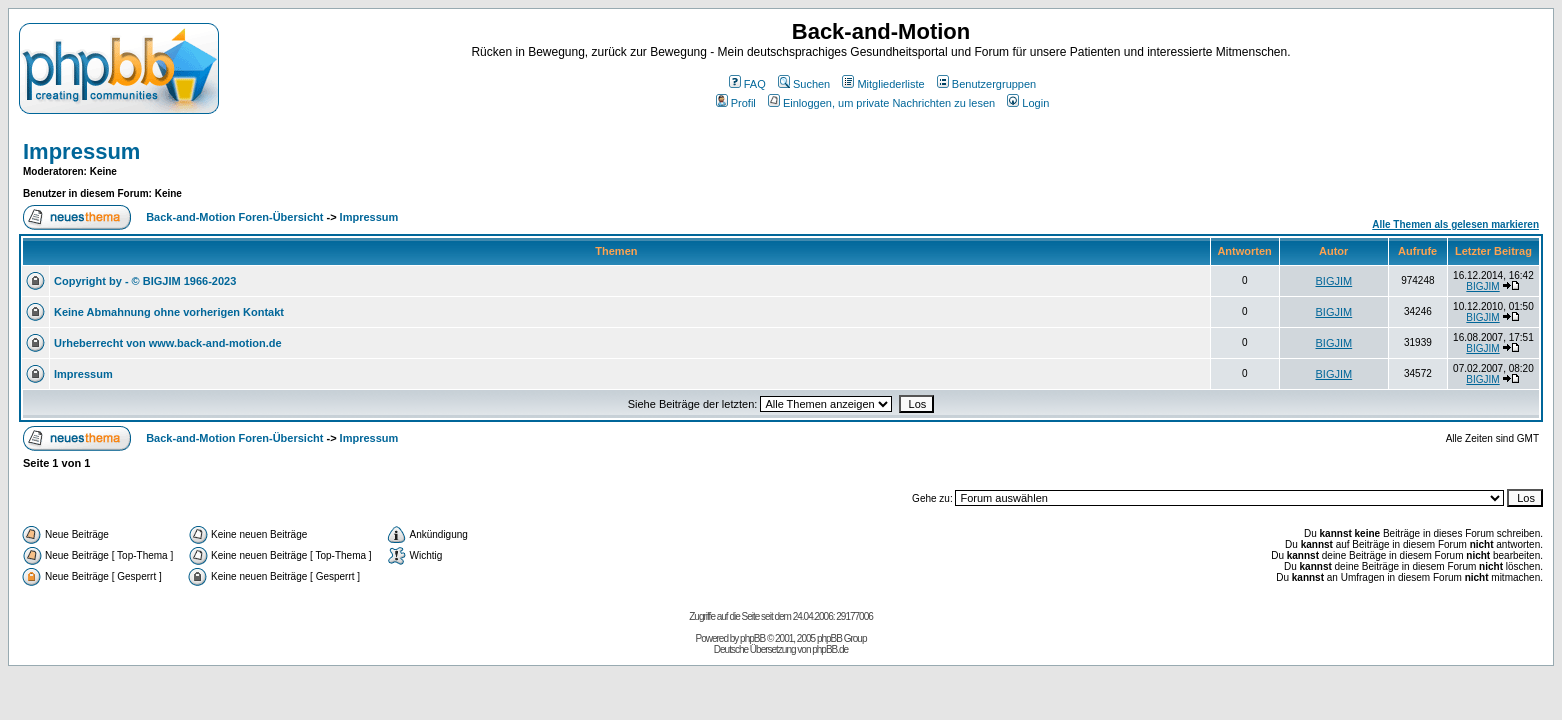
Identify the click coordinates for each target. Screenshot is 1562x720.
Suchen (804, 84)
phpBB (752, 638)
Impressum (81, 151)
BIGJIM (1334, 281)
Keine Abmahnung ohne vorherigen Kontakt (169, 312)
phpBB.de (830, 649)
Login (1028, 103)
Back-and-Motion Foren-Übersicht (234, 217)
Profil (736, 103)
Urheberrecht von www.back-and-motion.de (168, 343)
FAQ (747, 84)
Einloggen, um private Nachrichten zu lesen (881, 103)
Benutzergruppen (986, 84)
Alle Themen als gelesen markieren (1455, 224)
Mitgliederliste (883, 84)
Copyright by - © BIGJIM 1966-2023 (145, 281)
